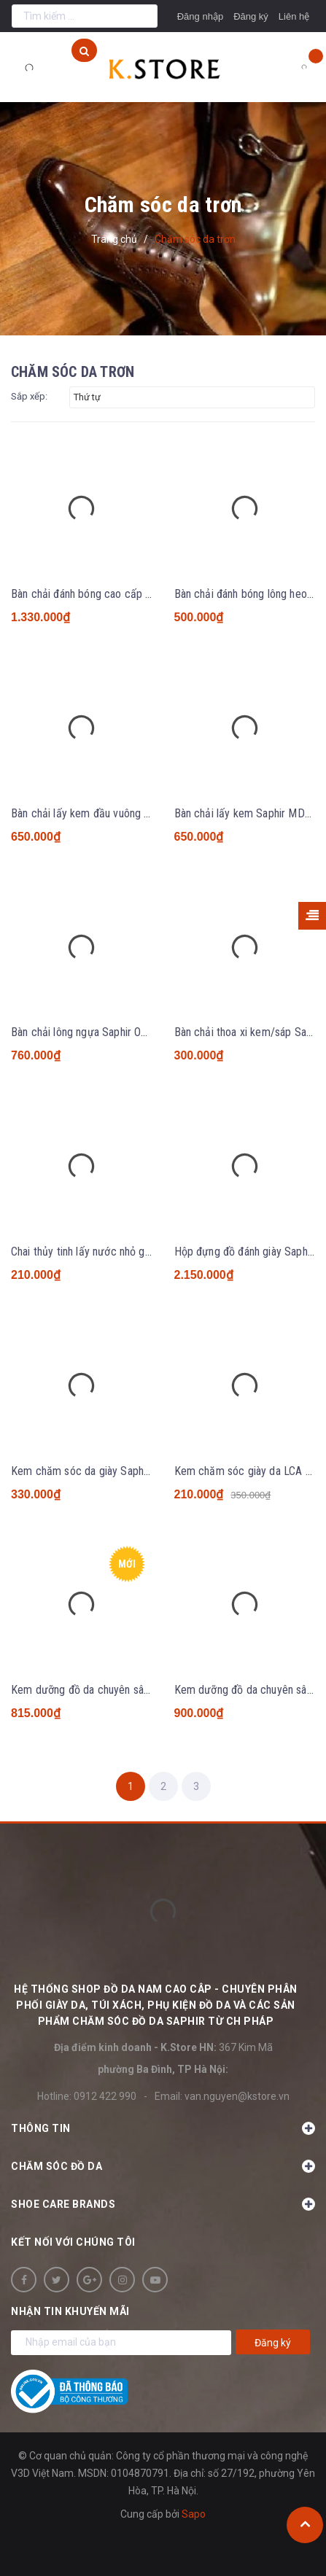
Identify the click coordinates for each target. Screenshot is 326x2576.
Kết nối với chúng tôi (73, 2242)
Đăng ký (250, 16)
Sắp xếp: (29, 396)
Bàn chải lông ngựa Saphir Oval (82, 1032)
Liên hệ (294, 16)
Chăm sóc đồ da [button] (163, 2166)
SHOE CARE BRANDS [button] (163, 2204)
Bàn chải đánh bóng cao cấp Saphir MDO (106, 594)
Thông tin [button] (163, 2128)
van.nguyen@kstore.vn (237, 2096)
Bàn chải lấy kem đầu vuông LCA (87, 813)
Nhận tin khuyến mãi (70, 2311)
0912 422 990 (105, 2096)
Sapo (194, 2514)
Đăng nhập (200, 16)
